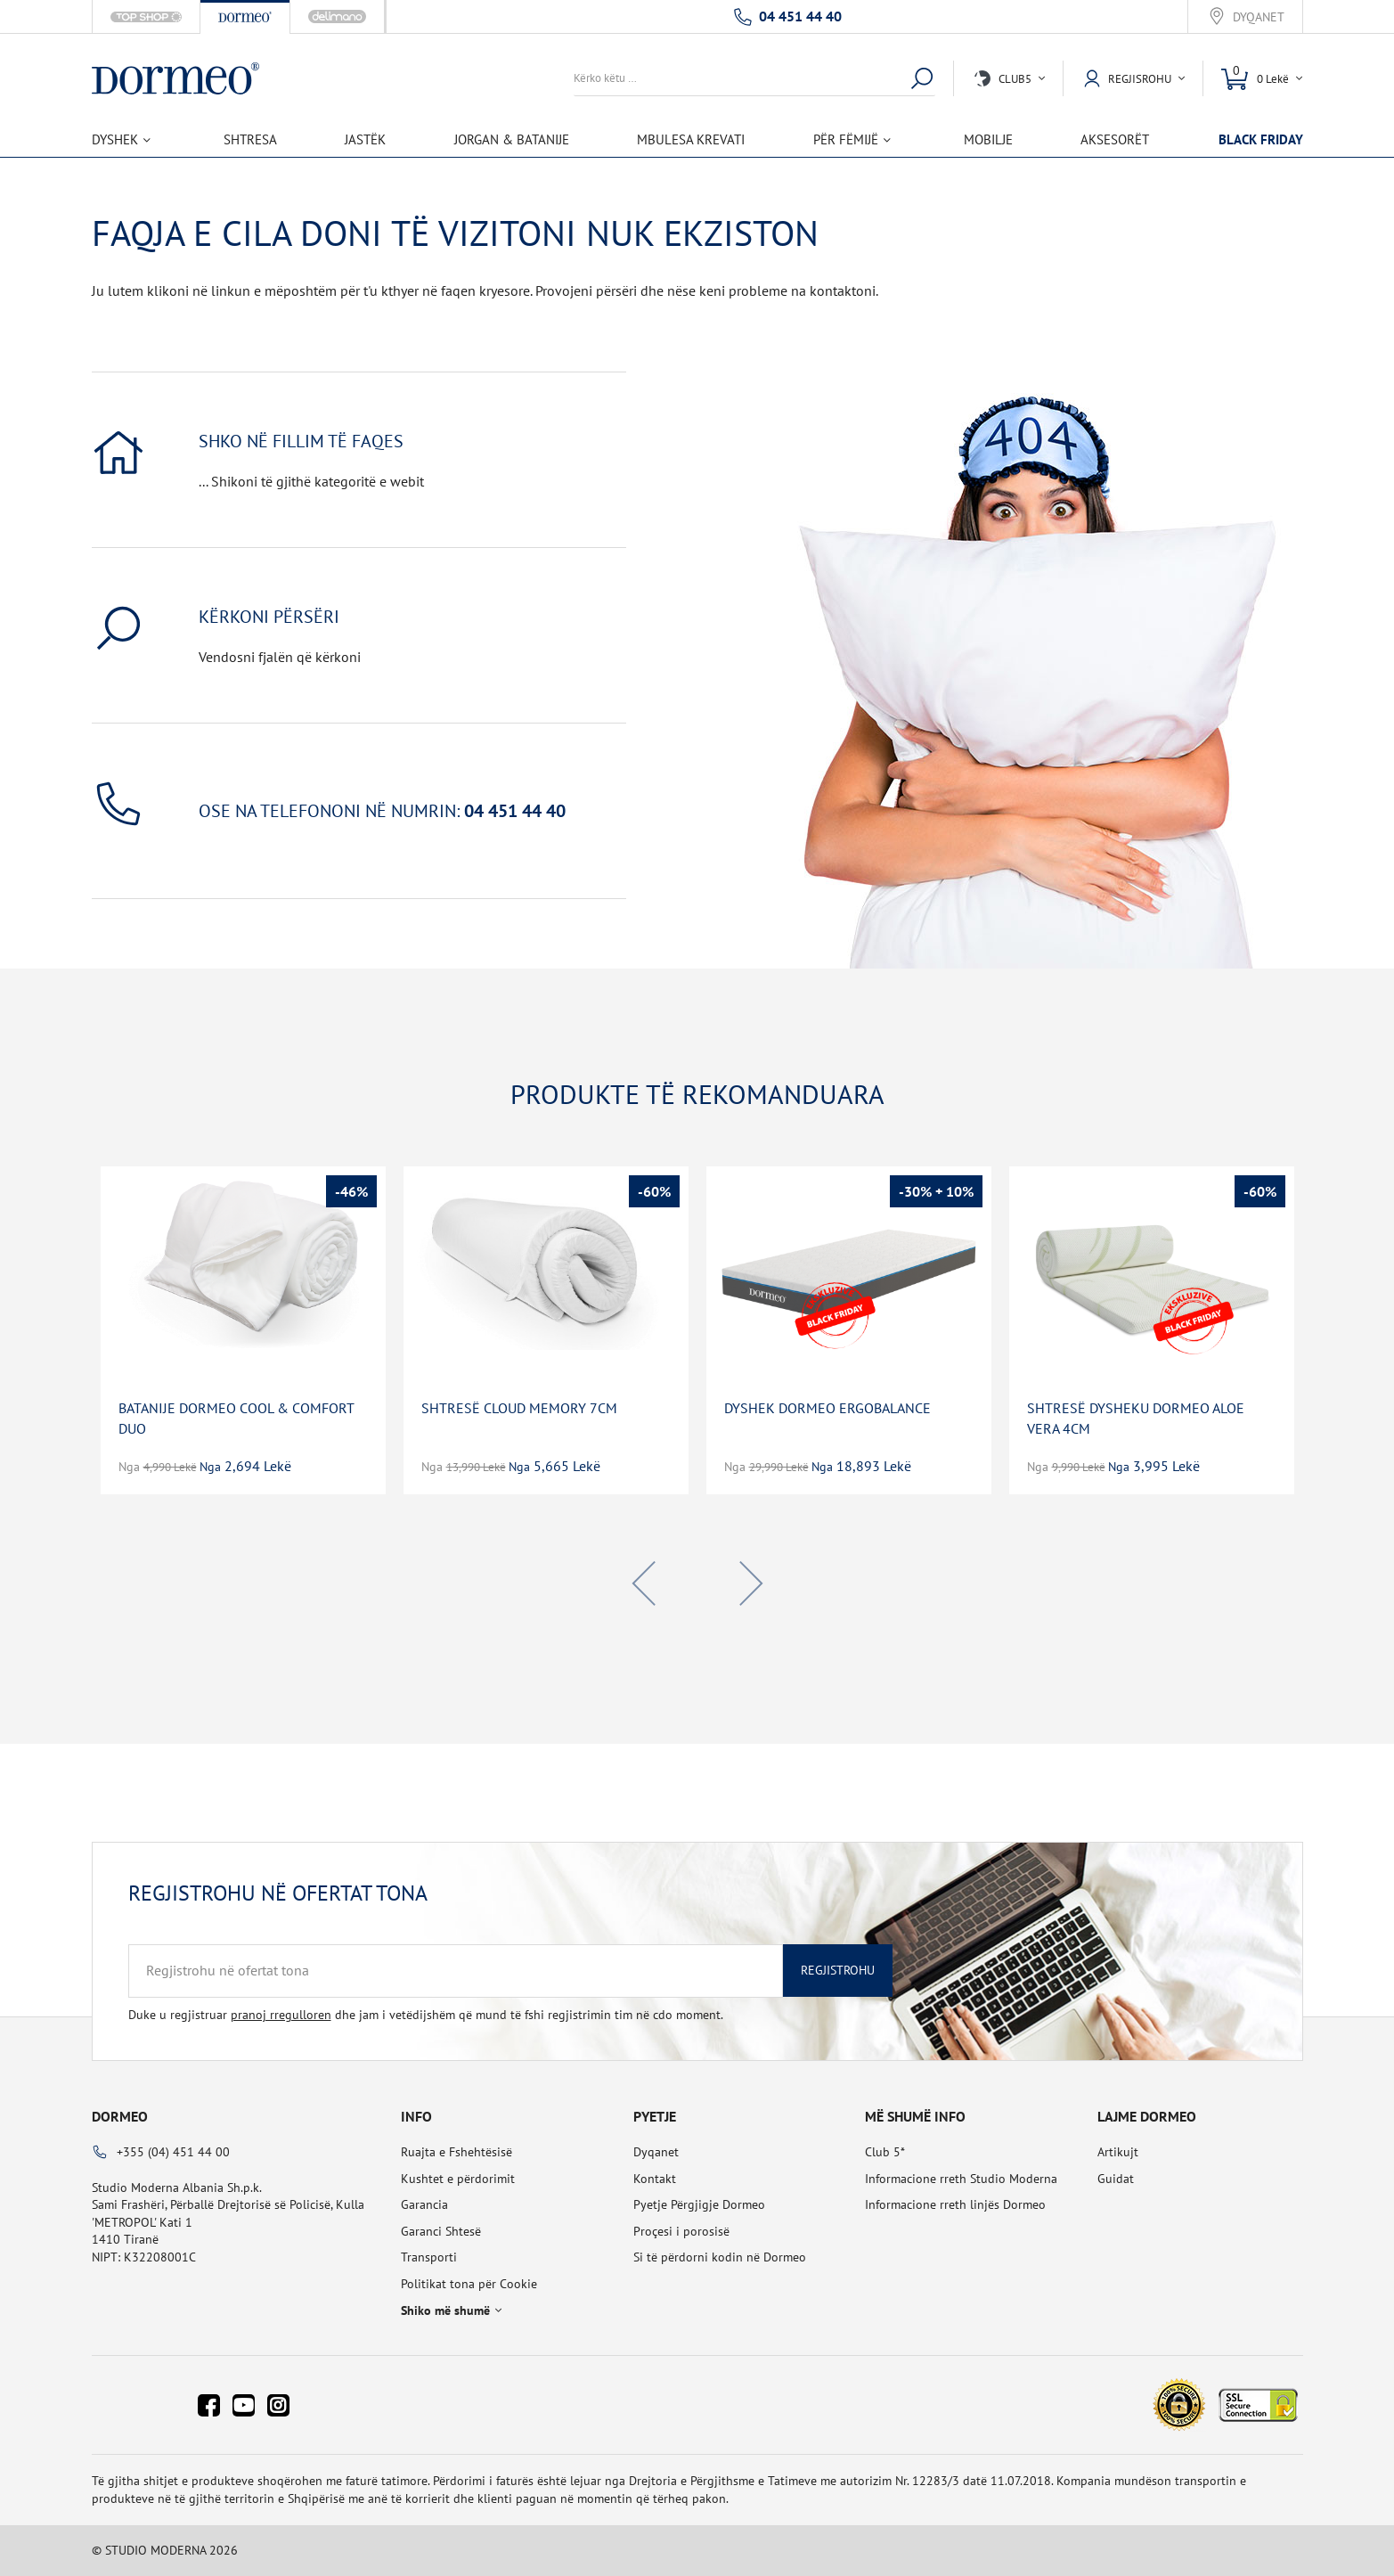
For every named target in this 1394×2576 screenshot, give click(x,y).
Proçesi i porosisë (681, 2231)
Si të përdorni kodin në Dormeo (719, 2257)
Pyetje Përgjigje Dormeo (699, 2204)
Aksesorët (1114, 139)
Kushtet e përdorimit (458, 2179)
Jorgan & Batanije (511, 139)
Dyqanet (1258, 17)
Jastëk (365, 139)
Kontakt (654, 2179)
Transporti (429, 2257)
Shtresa (250, 139)
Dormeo (120, 2116)
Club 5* (885, 2152)
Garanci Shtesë (441, 2231)
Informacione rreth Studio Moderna (961, 2179)
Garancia (424, 2204)
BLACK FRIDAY (1261, 139)
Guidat (1115, 2179)
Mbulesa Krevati (691, 139)
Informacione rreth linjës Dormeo (955, 2204)
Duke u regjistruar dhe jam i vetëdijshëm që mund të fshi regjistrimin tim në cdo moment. (425, 2015)
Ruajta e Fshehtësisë (456, 2152)
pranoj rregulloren (281, 2015)
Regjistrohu (838, 1970)
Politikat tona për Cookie (469, 2284)
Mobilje (988, 139)
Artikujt (1117, 2152)
